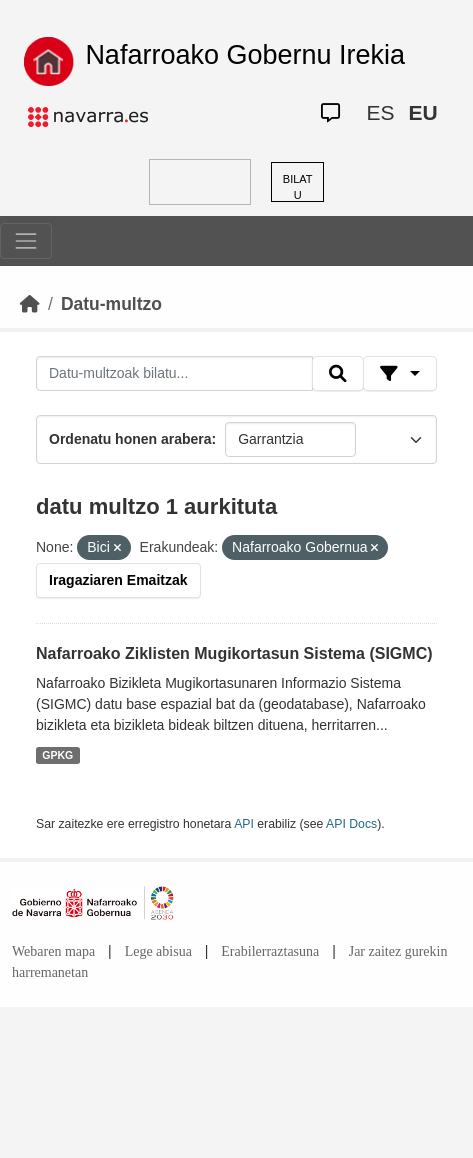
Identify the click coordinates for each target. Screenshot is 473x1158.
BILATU (298, 187)
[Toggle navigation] (26, 241)
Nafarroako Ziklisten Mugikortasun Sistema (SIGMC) (234, 653)
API (244, 824)
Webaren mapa (53, 951)
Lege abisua (158, 951)
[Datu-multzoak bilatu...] (174, 374)
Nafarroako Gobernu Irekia (245, 55)
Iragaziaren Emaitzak (118, 580)
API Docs (351, 824)
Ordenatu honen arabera (130, 439)
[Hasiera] (30, 304)
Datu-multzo (111, 304)
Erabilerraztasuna (270, 951)
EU (422, 112)
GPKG (57, 755)
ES (380, 112)
